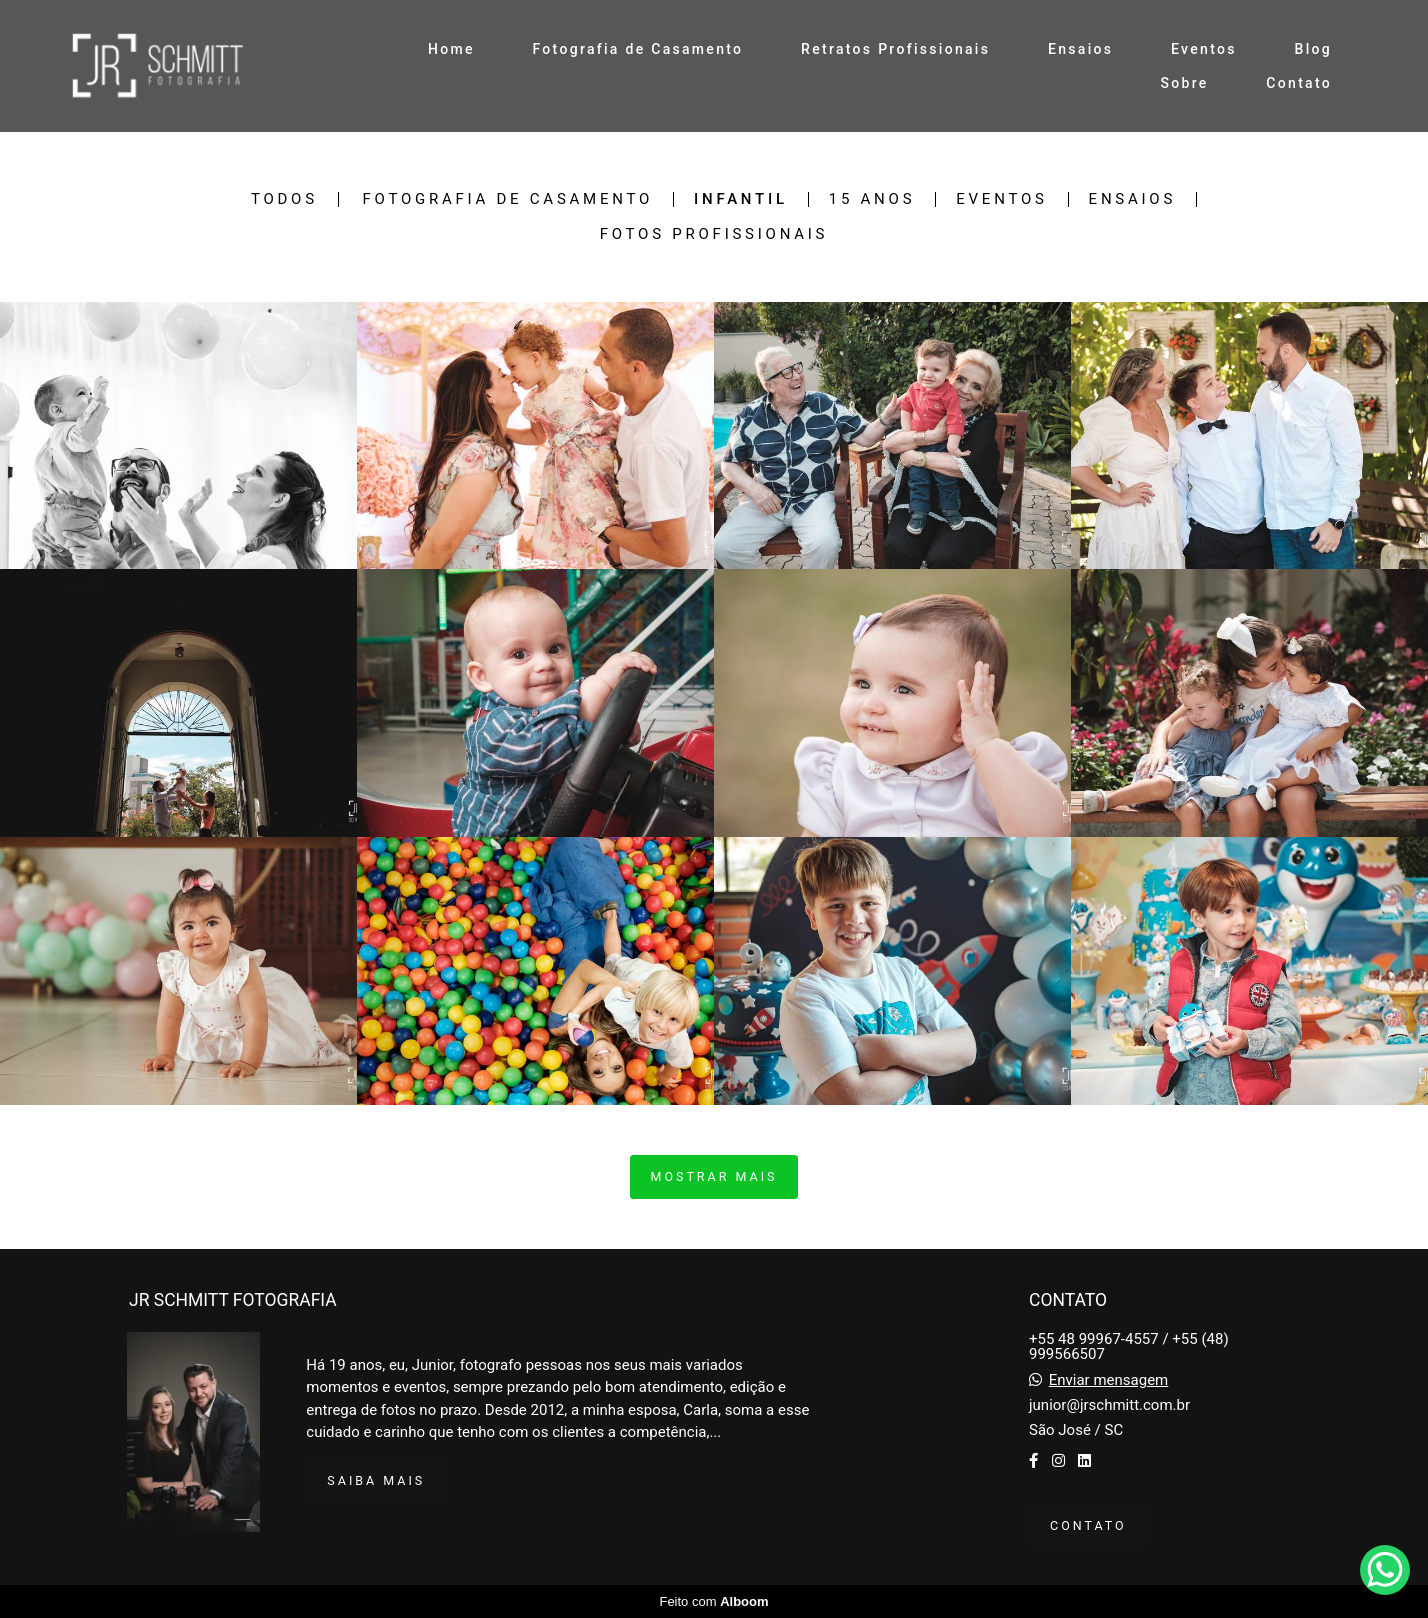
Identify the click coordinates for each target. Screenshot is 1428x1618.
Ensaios (1080, 49)
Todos (284, 199)
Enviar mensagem (1109, 1380)
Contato (1299, 83)
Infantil (741, 199)
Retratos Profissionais (895, 49)
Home (451, 49)
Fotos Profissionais (714, 234)
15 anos (872, 199)
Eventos (1204, 49)
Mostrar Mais (714, 1176)
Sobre (1184, 83)
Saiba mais (376, 1480)
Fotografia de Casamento (637, 49)
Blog (1314, 49)
